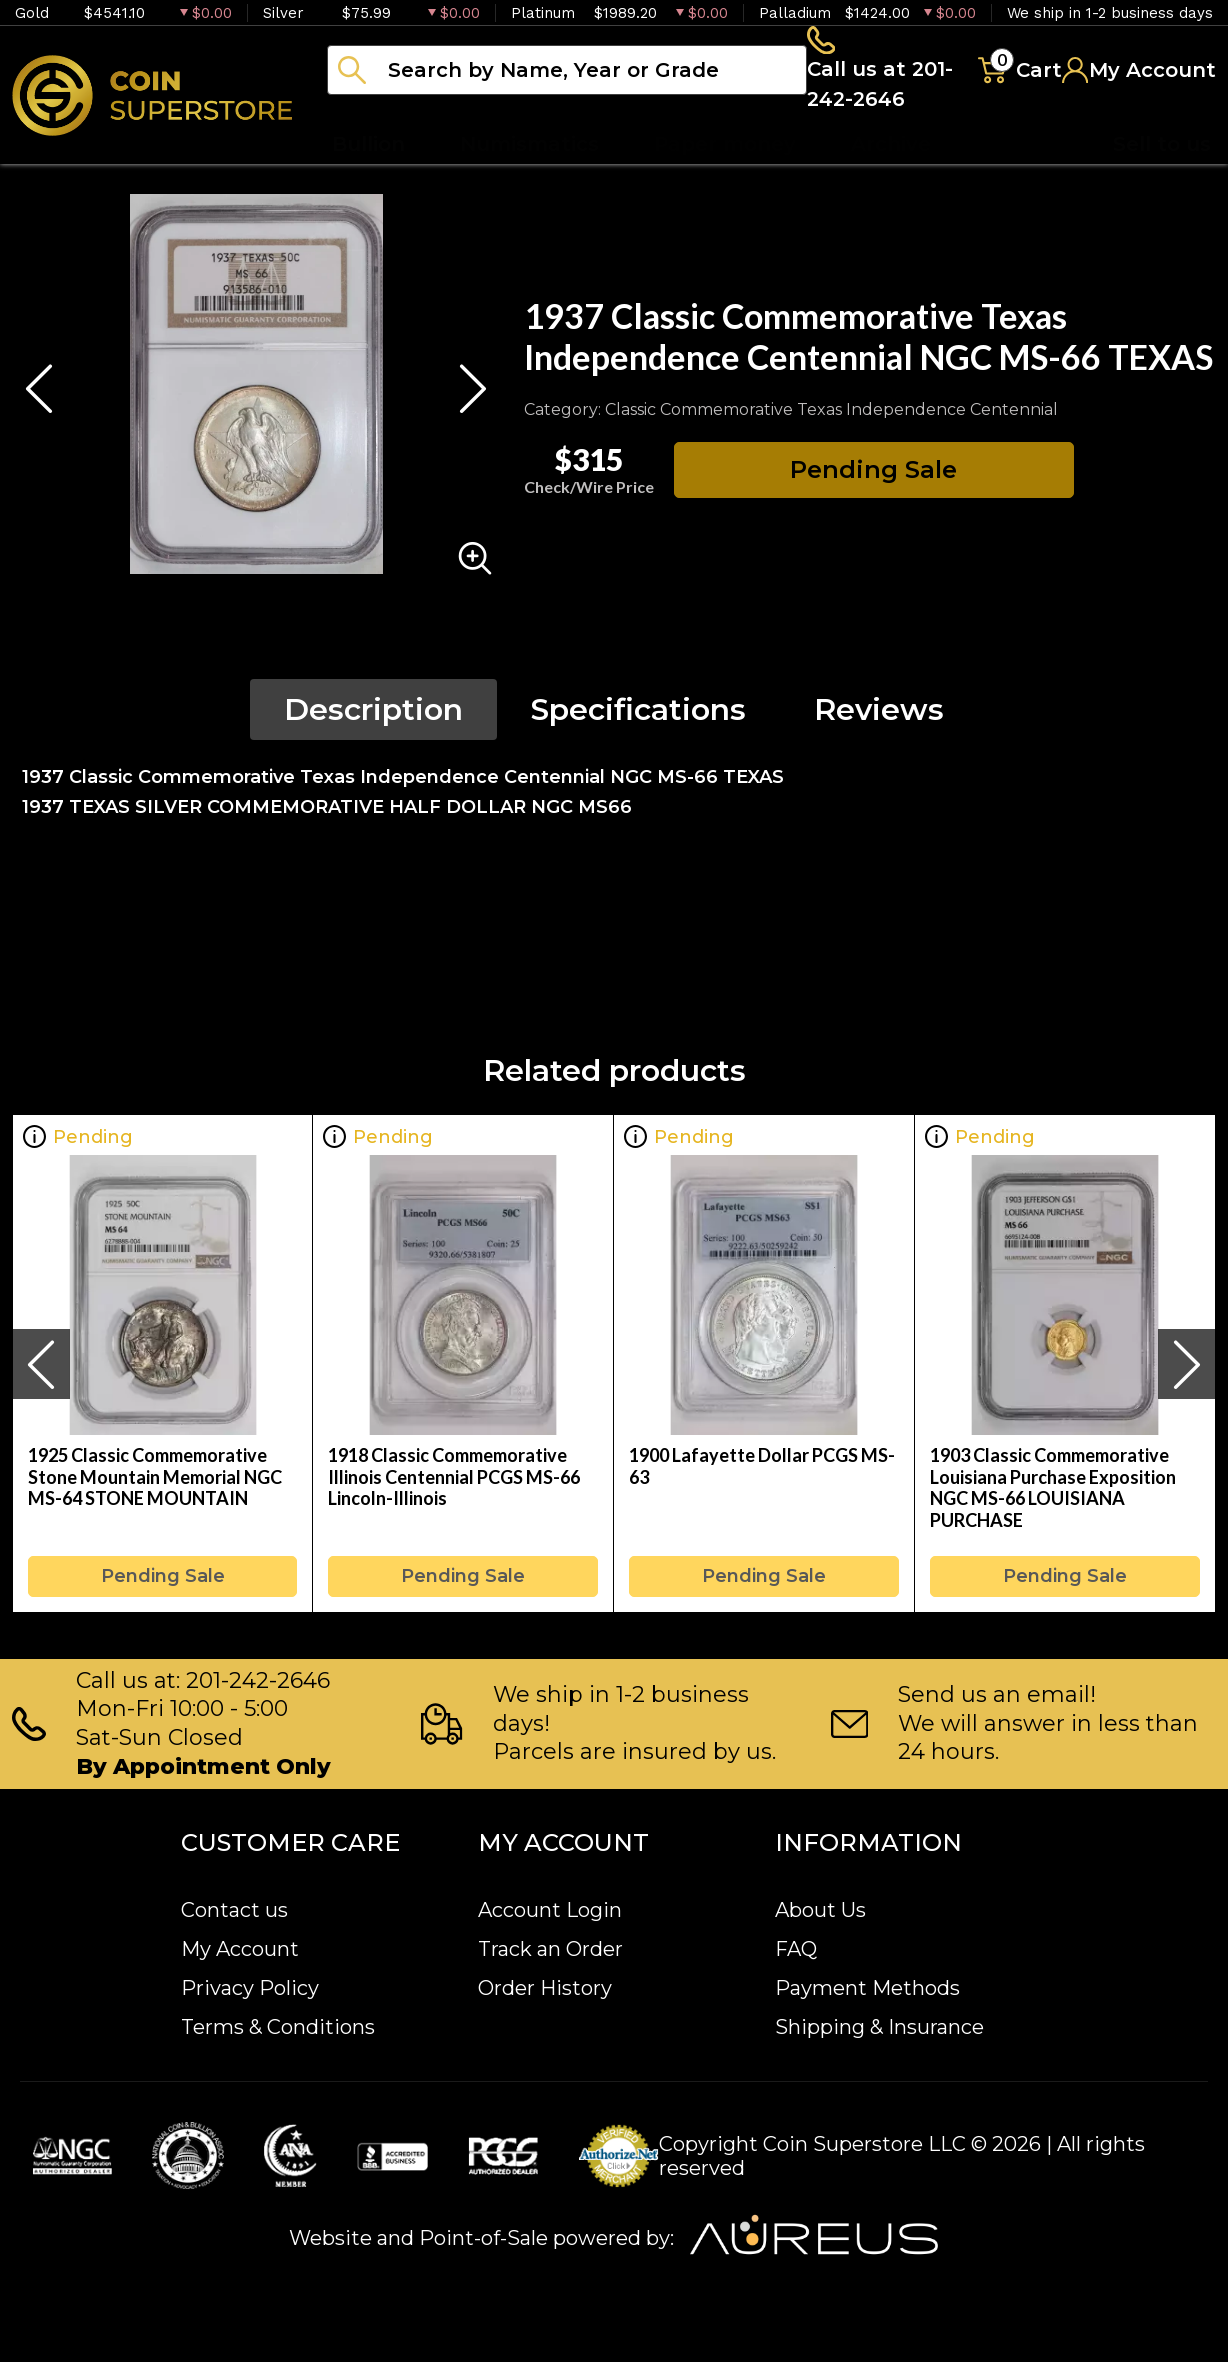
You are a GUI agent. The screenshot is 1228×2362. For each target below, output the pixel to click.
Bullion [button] (368, 150)
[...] (565, 73)
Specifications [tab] (638, 715)
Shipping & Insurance (879, 2027)
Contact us (234, 1910)
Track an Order (550, 1949)
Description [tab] (373, 715)
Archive (891, 150)
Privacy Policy (250, 1988)
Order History (545, 1988)
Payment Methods (867, 1988)
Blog (1010, 150)
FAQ (796, 1949)
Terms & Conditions (278, 2027)
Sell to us (1162, 150)
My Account (240, 1949)
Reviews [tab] (879, 715)
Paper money (725, 150)
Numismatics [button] (529, 150)
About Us (820, 1910)
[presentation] (41, 1370)
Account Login (550, 1910)
